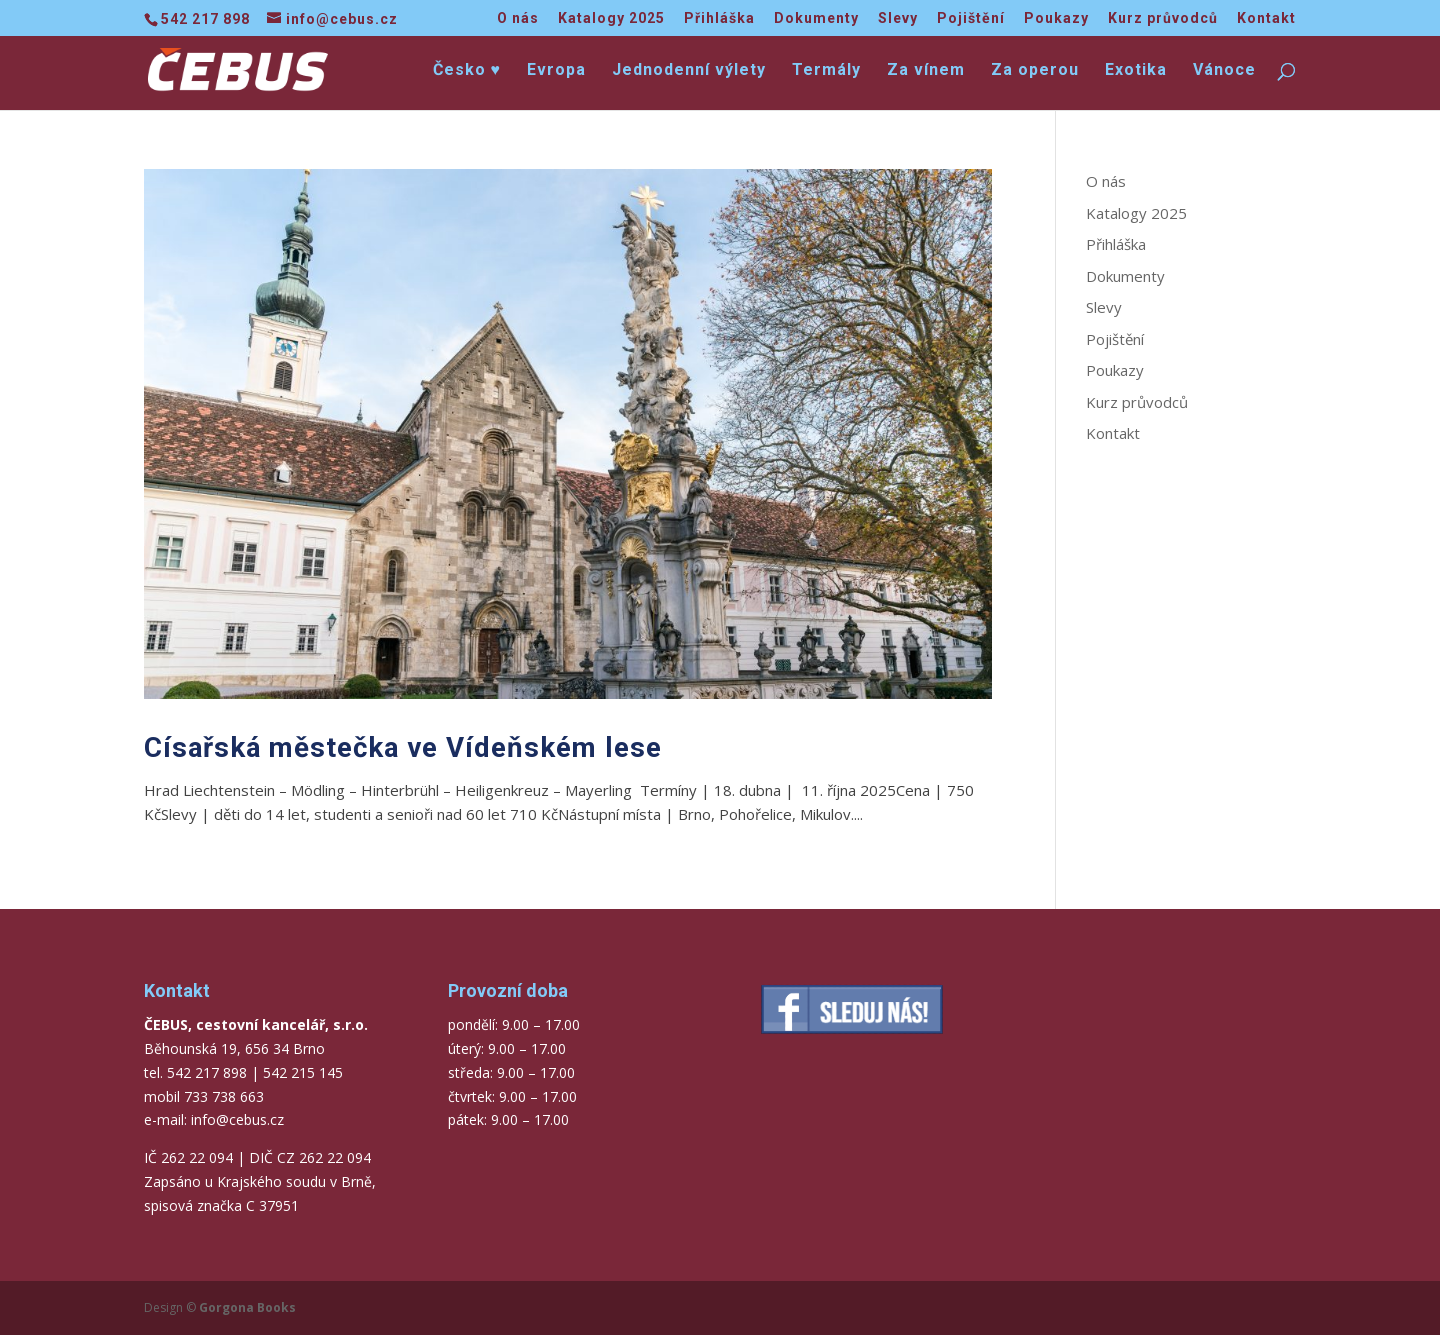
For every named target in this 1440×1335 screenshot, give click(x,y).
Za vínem (926, 71)
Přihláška (719, 18)
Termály (826, 71)
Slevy (898, 18)
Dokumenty (816, 18)
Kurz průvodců (1163, 18)
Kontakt (1266, 18)
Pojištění (971, 18)
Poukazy (1056, 18)
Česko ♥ (467, 71)
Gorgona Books (247, 1307)
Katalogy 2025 (611, 18)
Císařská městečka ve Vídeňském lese (403, 747)
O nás (518, 18)
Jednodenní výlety (689, 71)
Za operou (1035, 71)
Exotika (1136, 71)
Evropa (556, 71)
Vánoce (1224, 71)
